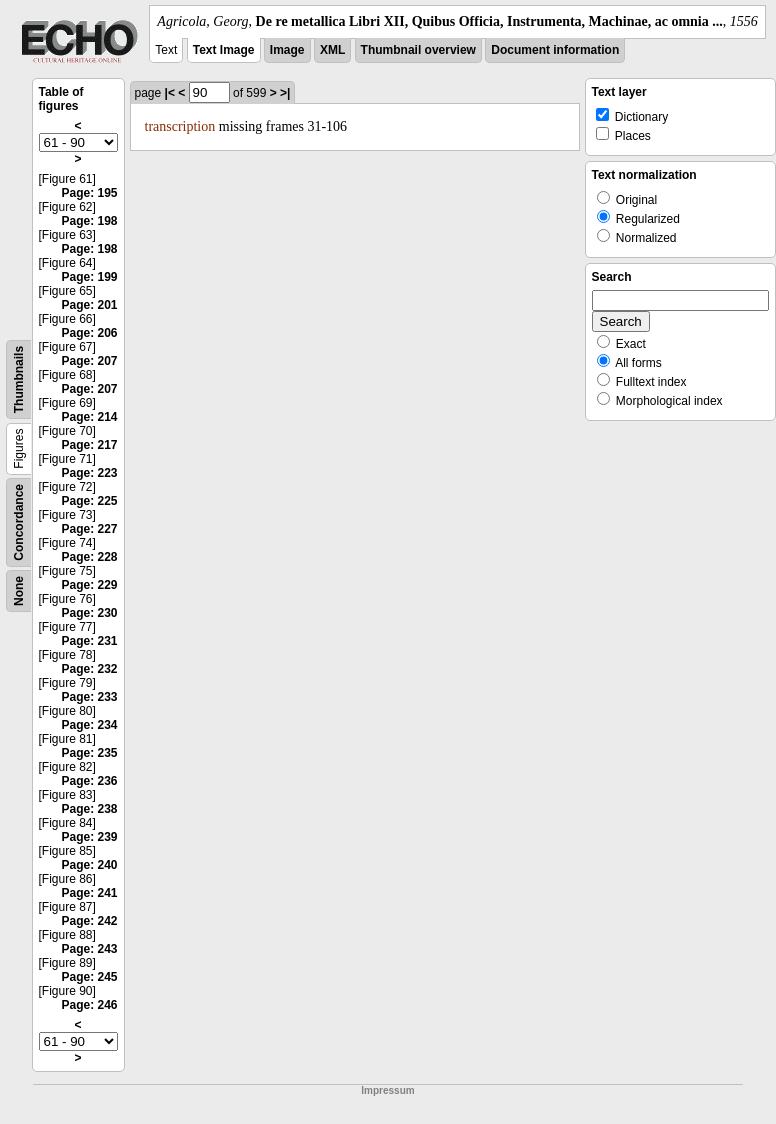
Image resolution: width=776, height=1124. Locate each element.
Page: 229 (89, 585)
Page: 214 (89, 417)
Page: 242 (89, 921)
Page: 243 (89, 949)
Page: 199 (89, 277)
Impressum (387, 1090)
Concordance (19, 522)
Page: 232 (89, 669)
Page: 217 (89, 445)
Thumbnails (19, 379)
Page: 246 (89, 1005)
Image (287, 50)
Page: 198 (89, 221)
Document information (555, 50)
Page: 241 (89, 893)
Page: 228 (89, 557)
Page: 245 (89, 977)
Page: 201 (89, 305)
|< (170, 93)
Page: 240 (89, 865)
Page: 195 (89, 193)
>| (285, 93)
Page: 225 (89, 501)
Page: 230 (89, 613)
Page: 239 (89, 837)
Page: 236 (89, 781)
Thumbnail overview (418, 50)
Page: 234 (89, 725)
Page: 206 (89, 333)
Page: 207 (89, 361)
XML (332, 50)
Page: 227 (89, 529)
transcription (180, 126)
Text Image (224, 50)
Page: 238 (89, 809)
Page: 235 (89, 753)
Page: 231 (89, 641)
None (19, 591)
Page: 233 (89, 697)
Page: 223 (89, 473)
